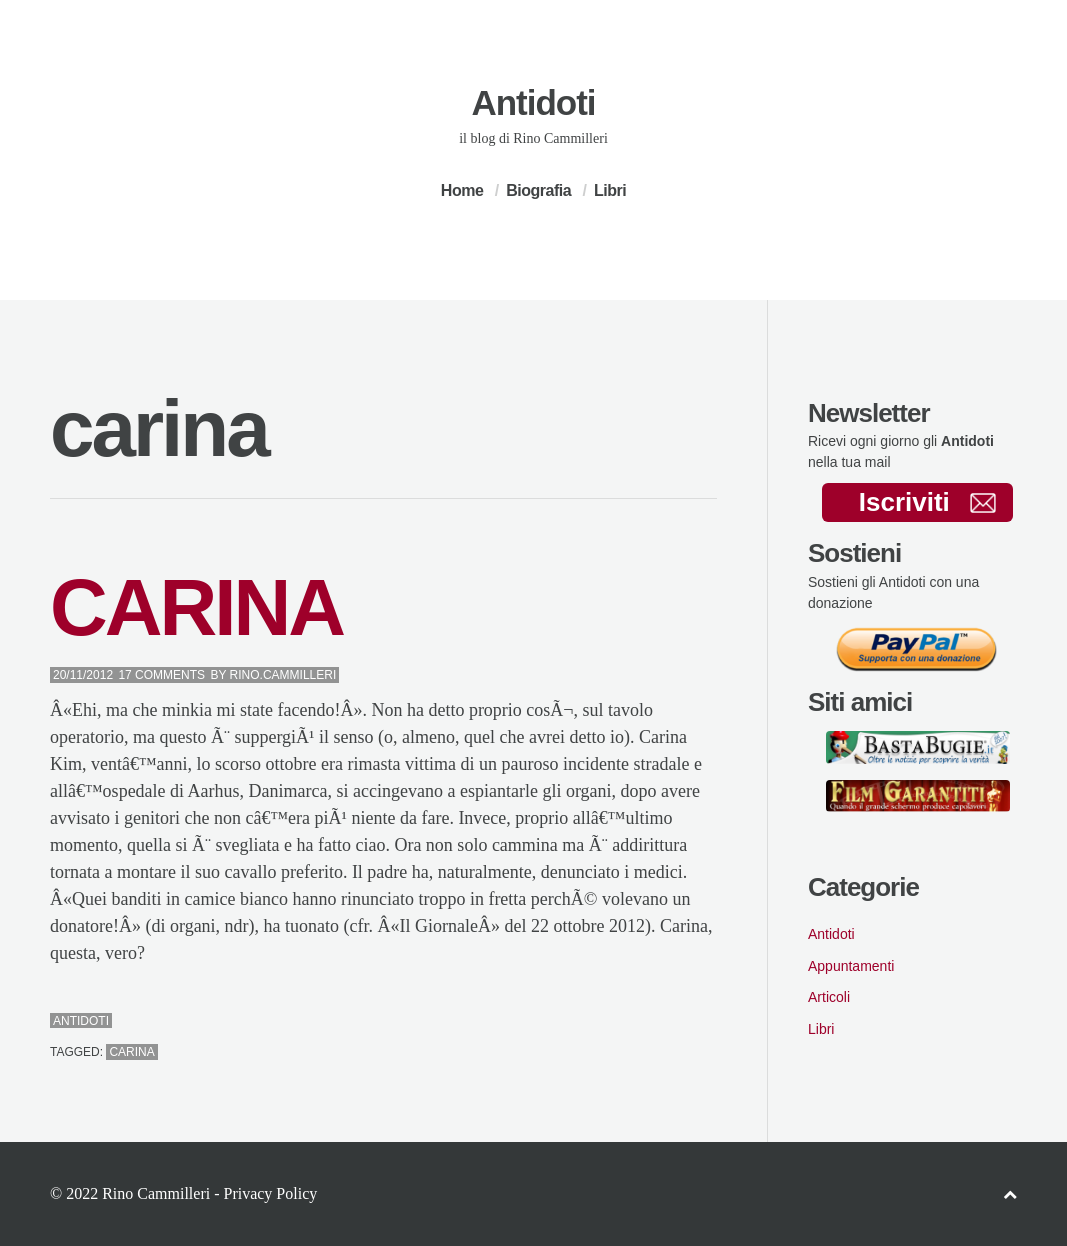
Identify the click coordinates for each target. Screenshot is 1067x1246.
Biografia (538, 190)
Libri (610, 190)
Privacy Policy (270, 1193)
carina (131, 1052)
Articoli (829, 997)
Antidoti (533, 102)
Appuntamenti (851, 966)
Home (462, 190)
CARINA (196, 607)
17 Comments (161, 675)
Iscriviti (927, 502)
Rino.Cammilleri (283, 675)
